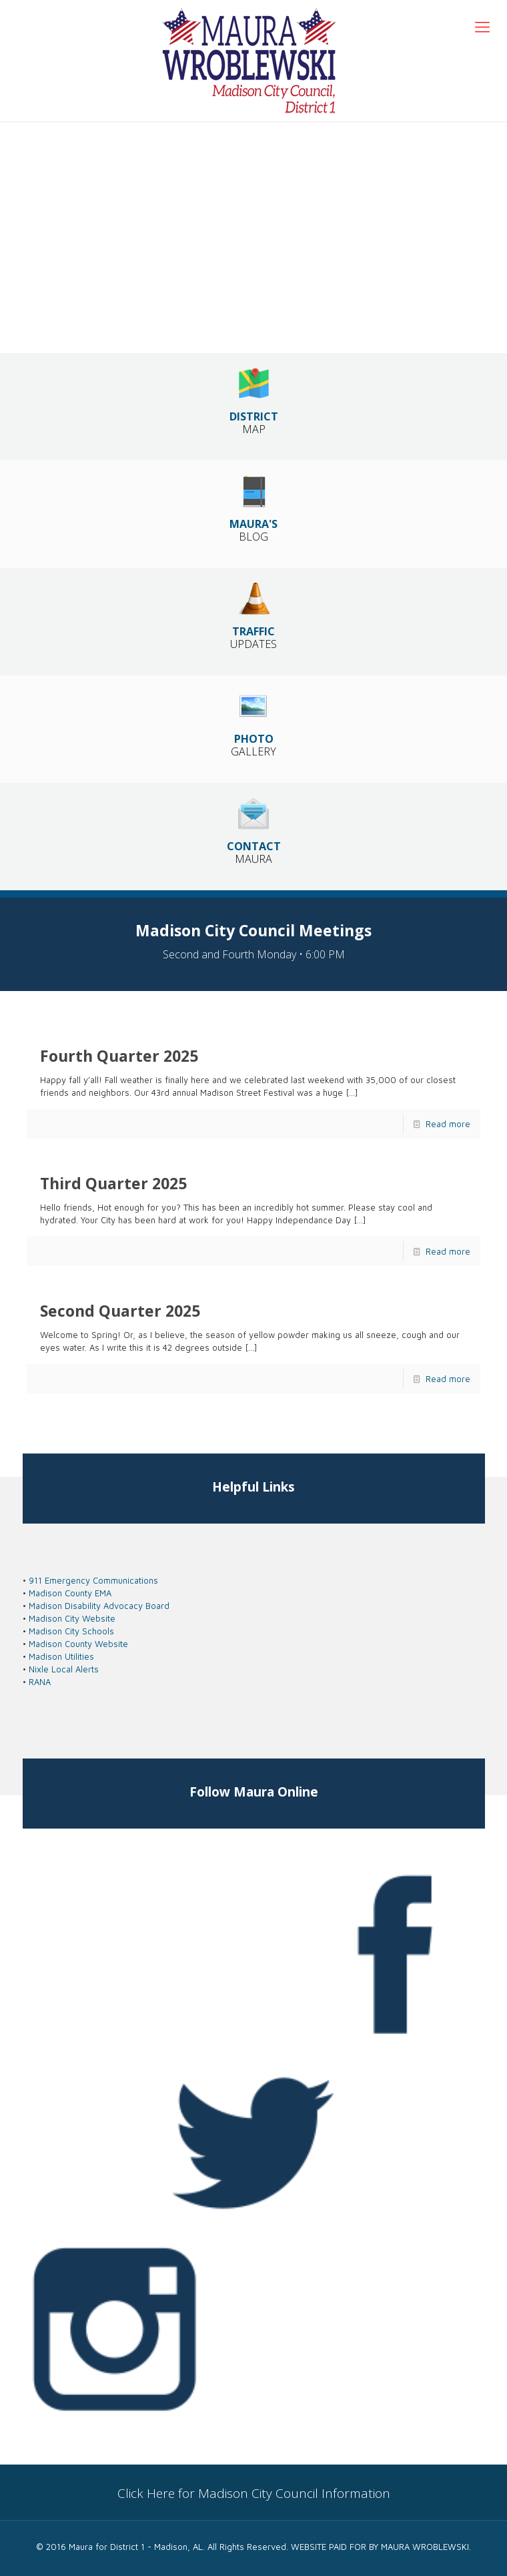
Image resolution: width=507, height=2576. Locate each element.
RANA (40, 1681)
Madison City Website (72, 1618)
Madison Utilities (61, 1656)
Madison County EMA (70, 1593)
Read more (448, 1123)
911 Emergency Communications (93, 1580)
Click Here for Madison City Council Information (253, 2493)
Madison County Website (78, 1643)
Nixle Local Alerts (64, 1669)
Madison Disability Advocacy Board (99, 1605)
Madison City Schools (71, 1631)
